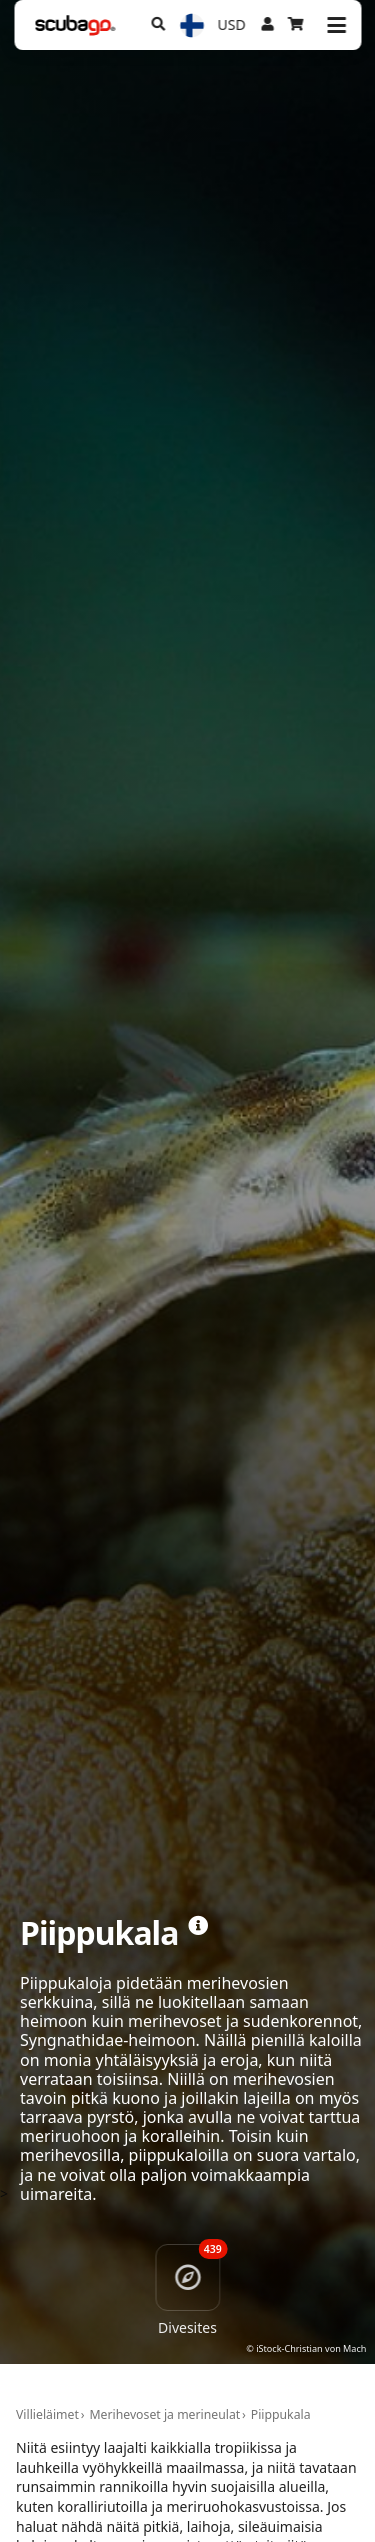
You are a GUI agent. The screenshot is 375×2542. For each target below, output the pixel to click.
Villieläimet (47, 2414)
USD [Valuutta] (232, 24)
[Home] (75, 25)
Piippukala (281, 2414)
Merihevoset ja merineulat (164, 2414)
